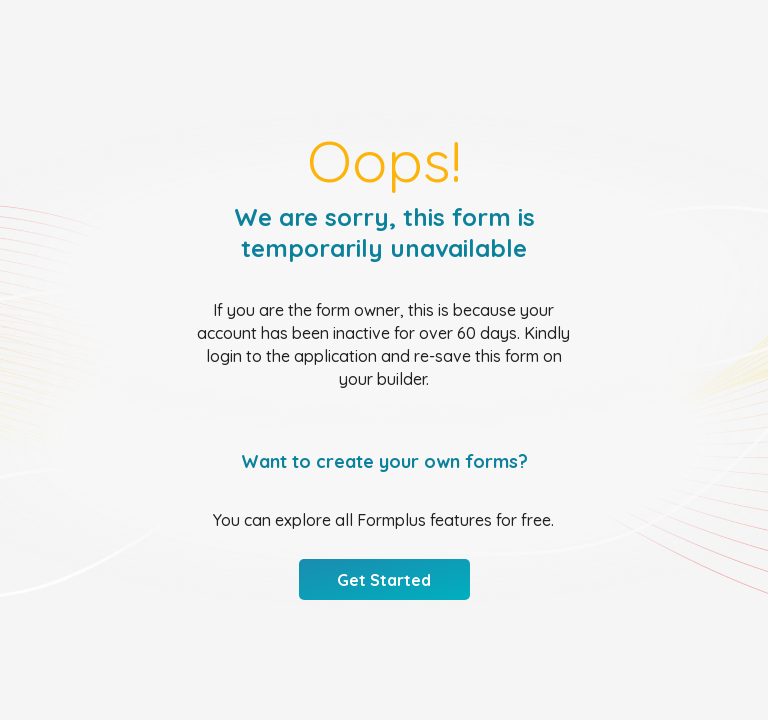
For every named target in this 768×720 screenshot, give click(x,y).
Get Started (384, 580)
